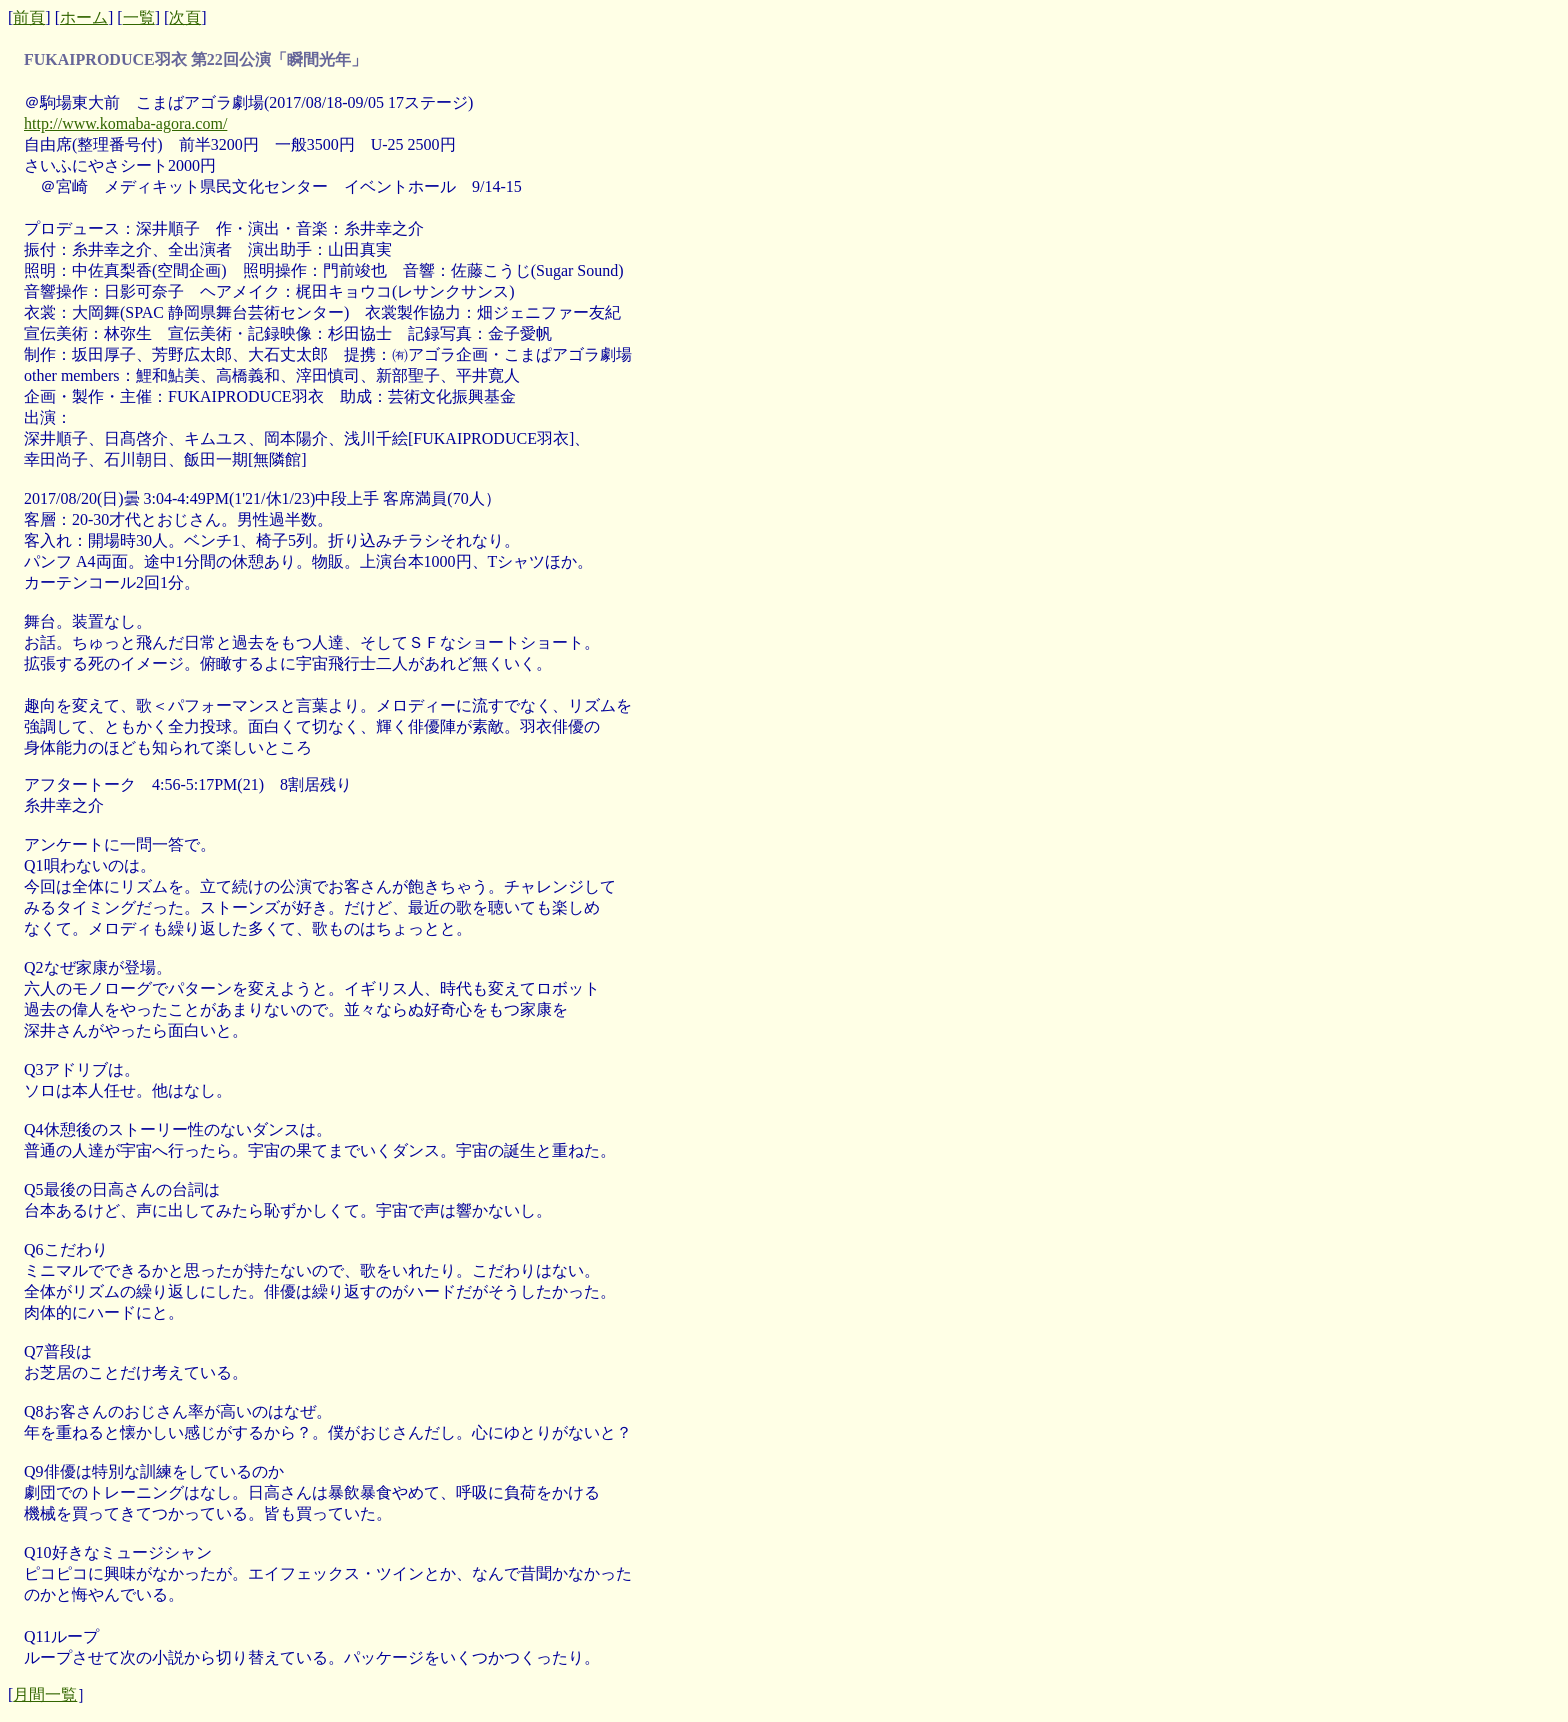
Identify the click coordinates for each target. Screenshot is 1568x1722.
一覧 (139, 17)
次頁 (185, 17)
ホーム (84, 17)
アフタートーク (80, 784)
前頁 (29, 17)
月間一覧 (45, 1694)
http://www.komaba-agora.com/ (125, 123)
